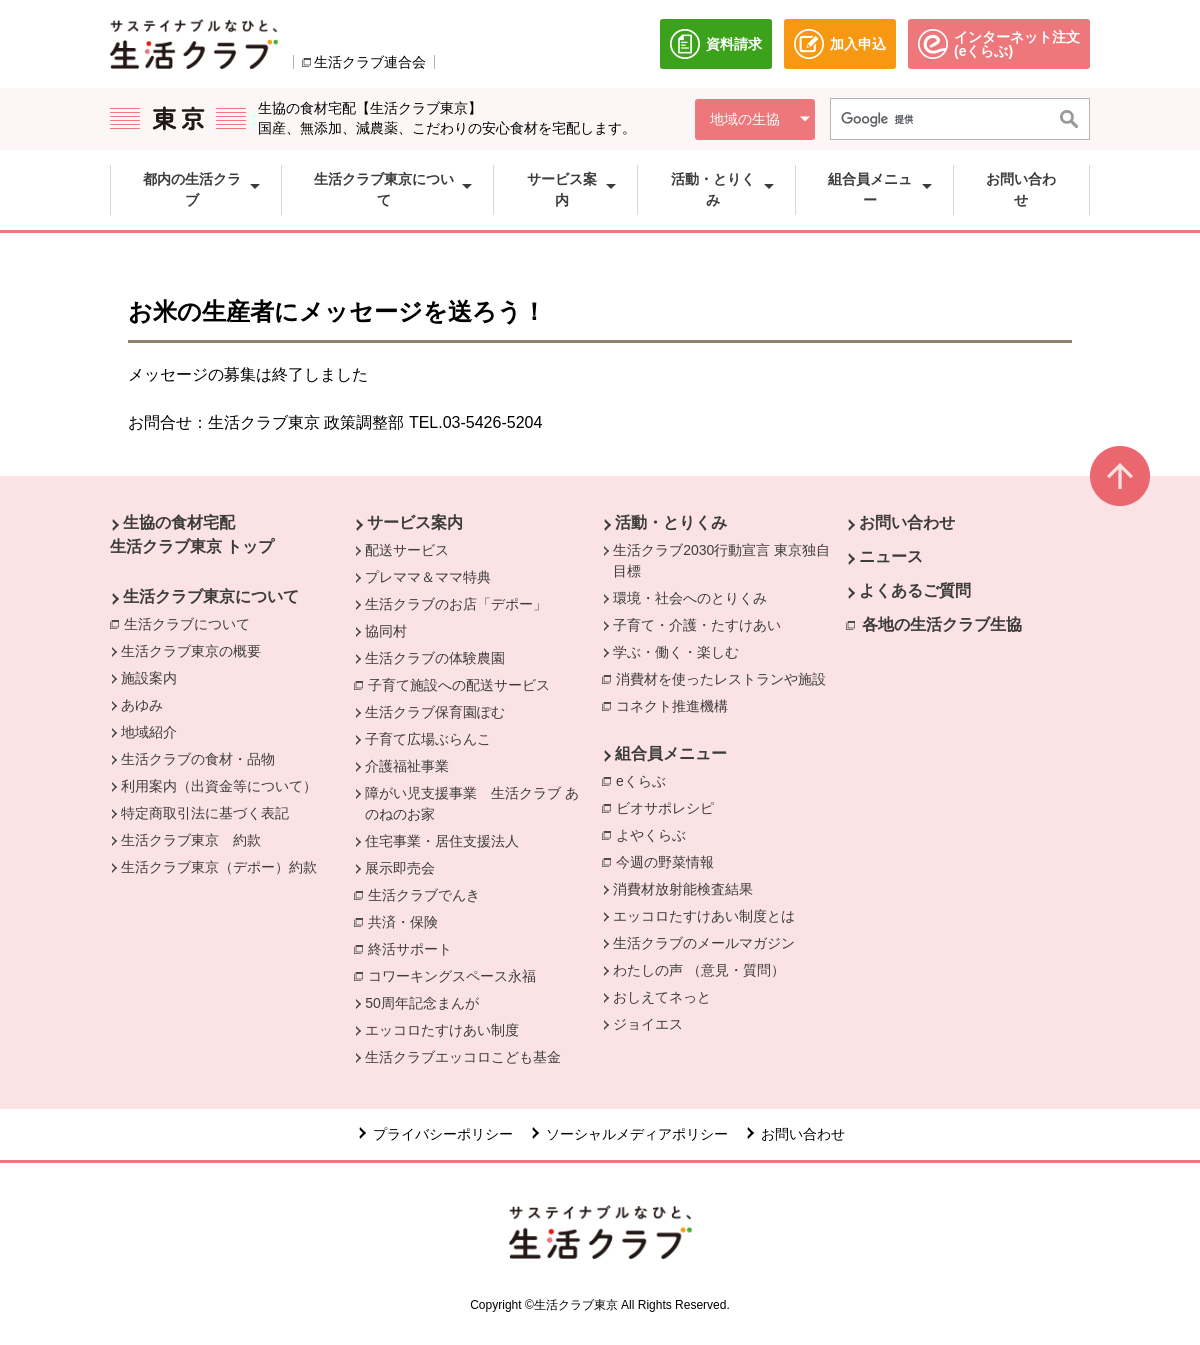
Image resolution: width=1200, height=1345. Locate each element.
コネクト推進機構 (677, 705)
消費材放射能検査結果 (683, 889)
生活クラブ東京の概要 (191, 651)
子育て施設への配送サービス (464, 684)
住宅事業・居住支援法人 (442, 841)
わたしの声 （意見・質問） (699, 970)
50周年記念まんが (422, 1003)
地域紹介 (149, 732)
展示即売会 (400, 868)
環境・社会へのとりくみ (690, 598)
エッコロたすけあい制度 (442, 1030)
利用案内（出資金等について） (219, 786)
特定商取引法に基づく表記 (205, 813)
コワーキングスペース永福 (457, 975)
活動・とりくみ (671, 522)
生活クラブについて (192, 623)
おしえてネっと (662, 997)
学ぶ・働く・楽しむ (676, 652)
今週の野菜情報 (665, 862)
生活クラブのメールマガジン (704, 943)
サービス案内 (415, 522)
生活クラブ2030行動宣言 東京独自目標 (721, 560)
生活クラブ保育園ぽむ (435, 712)
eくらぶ (646, 780)
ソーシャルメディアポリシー (637, 1134)
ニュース (891, 556)
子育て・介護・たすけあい (697, 625)
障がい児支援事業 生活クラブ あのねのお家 (472, 803)
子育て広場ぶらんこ (428, 739)
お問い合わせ (907, 522)
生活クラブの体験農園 (435, 658)
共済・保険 (408, 921)
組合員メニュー (671, 753)
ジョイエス (648, 1024)
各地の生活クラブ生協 (942, 624)
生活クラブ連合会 (370, 62)
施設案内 (149, 678)
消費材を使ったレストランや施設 (726, 678)
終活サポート (415, 948)
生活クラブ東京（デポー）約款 (219, 867)
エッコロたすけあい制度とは (704, 916)
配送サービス (407, 550)
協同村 (386, 631)
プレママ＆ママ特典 (428, 577)
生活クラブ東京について (211, 596)
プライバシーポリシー (443, 1134)
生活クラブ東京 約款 (191, 840)
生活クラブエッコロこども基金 (463, 1057)
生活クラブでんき (429, 894)
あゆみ (142, 705)
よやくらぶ (656, 834)
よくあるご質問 (915, 590)
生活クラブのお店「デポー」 (456, 604)
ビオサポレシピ (670, 807)
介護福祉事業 (407, 766)
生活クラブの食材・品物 (198, 759)
